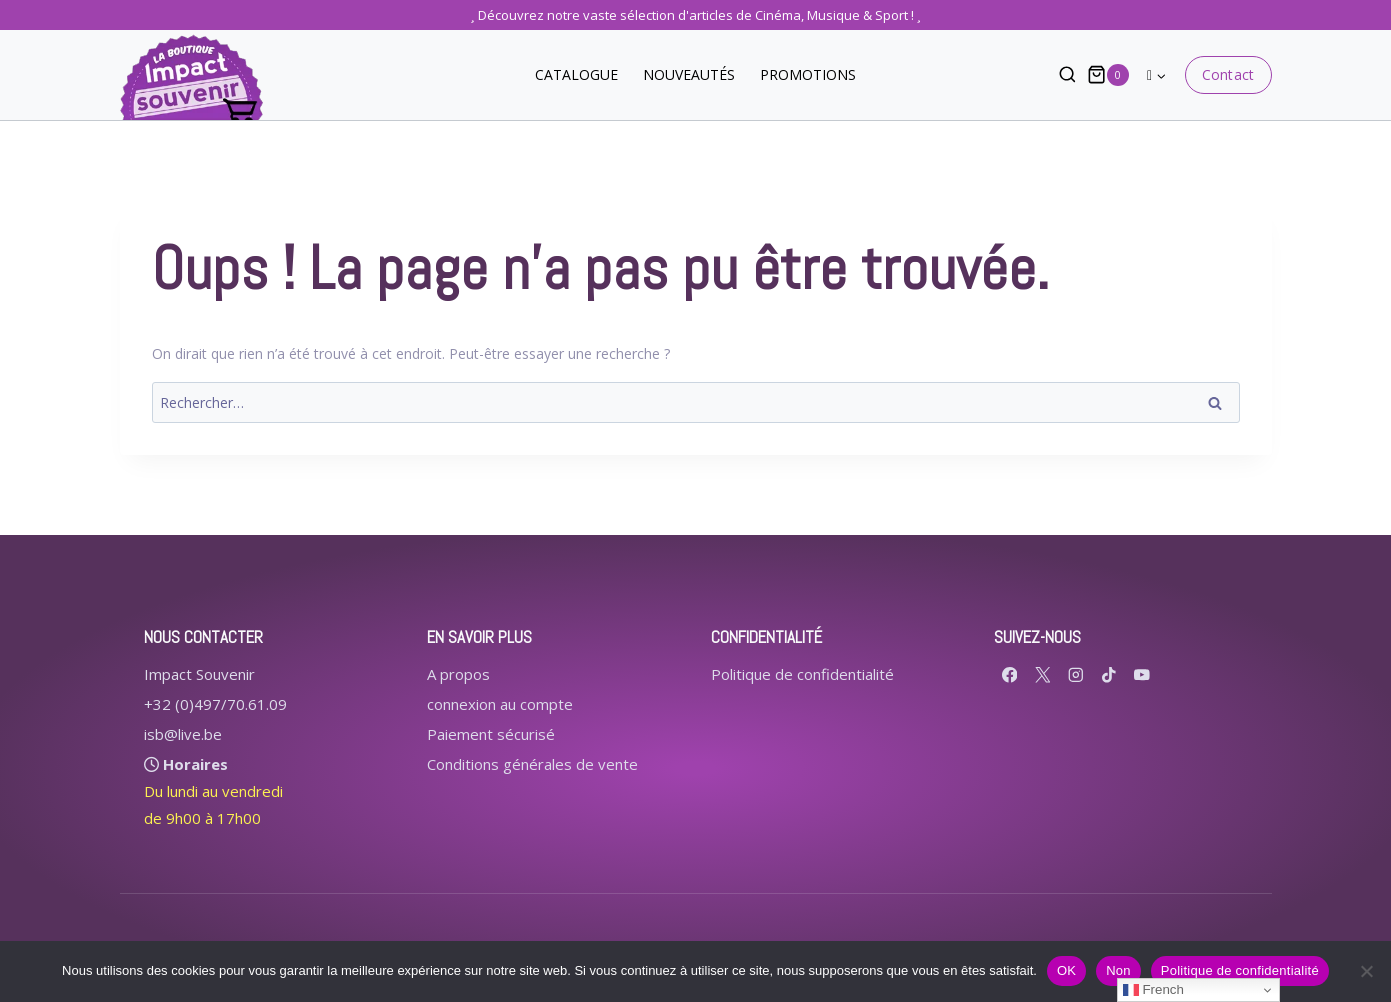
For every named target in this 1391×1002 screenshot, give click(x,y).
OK (1066, 970)
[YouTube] (1141, 674)
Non (1118, 970)
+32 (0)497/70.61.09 (215, 704)
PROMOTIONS (808, 74)
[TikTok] (1108, 674)
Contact (1227, 74)
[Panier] (1108, 74)
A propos (458, 674)
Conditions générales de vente (532, 764)
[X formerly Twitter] (1042, 674)
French (1153, 990)
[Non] (1366, 971)
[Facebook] (1009, 674)
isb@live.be (183, 734)
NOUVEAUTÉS (689, 74)
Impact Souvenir (199, 674)
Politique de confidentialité (802, 674)
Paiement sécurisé (491, 734)
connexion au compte (500, 704)
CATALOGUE (576, 74)
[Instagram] (1075, 674)
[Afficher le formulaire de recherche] (1057, 75)
